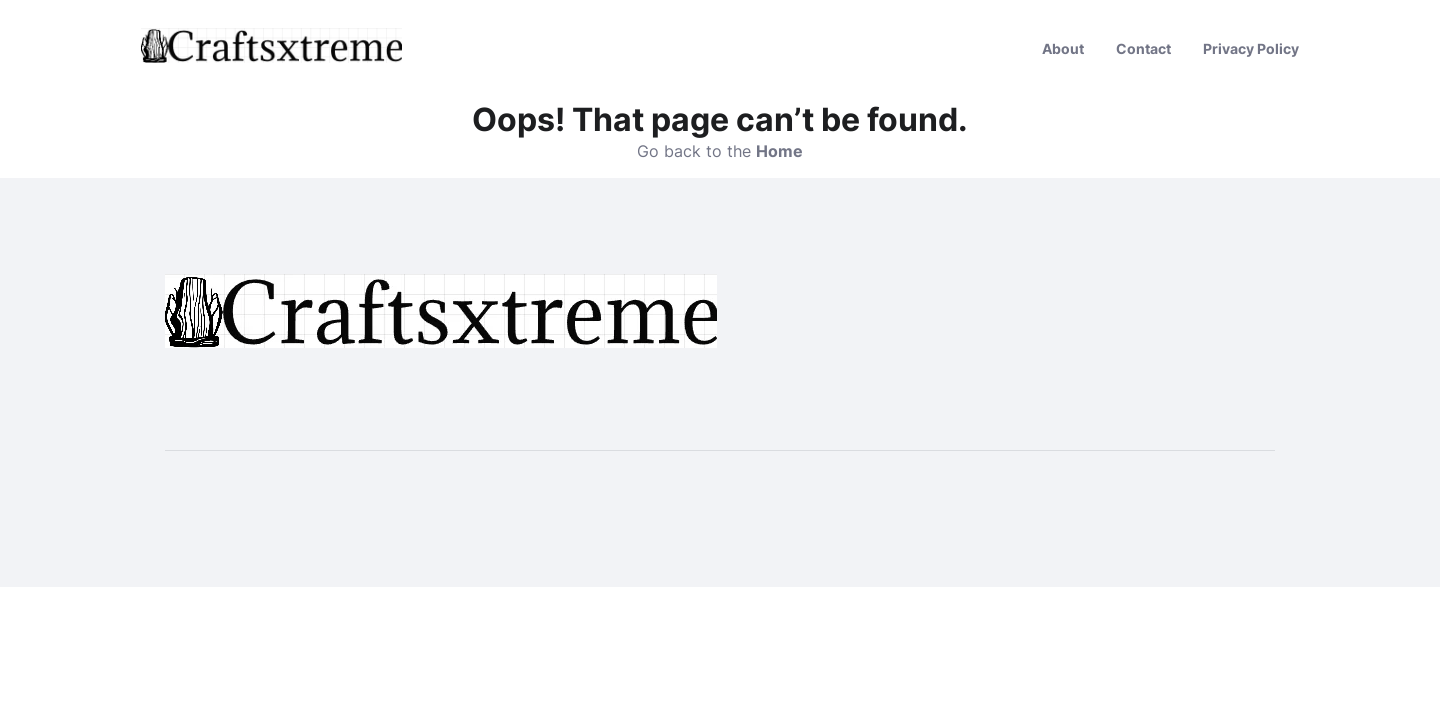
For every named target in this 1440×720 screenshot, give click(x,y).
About (1063, 48)
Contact (1143, 48)
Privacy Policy (1251, 48)
